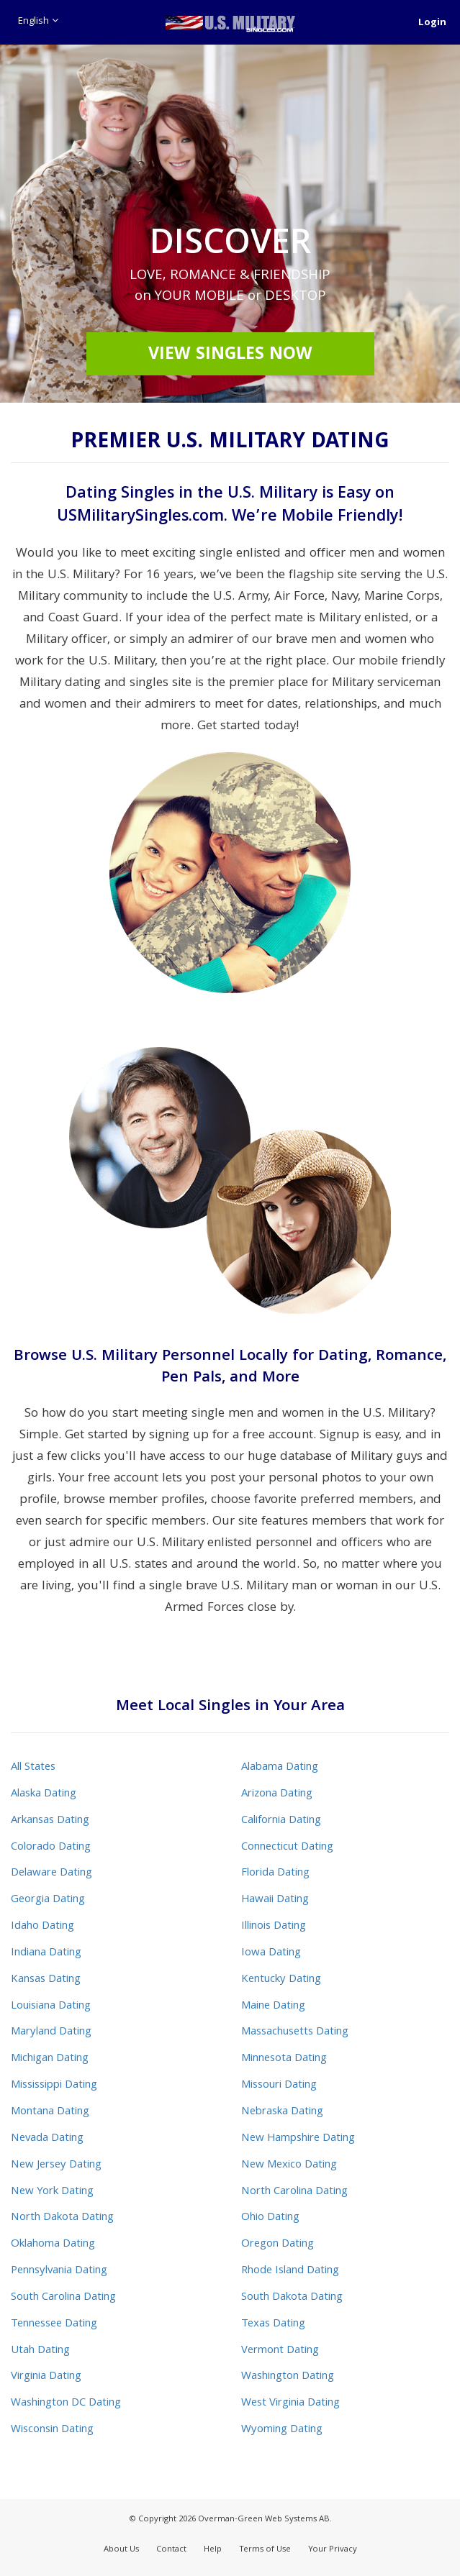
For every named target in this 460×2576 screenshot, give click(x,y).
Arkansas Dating (50, 1821)
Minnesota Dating (284, 2059)
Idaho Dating (42, 1926)
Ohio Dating (270, 2218)
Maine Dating (273, 2006)
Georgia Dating (48, 1900)
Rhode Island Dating (290, 2271)
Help (213, 2550)
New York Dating (52, 2192)
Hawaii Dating (275, 1900)
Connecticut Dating (287, 1847)
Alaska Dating (43, 1794)
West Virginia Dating (290, 2403)
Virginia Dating (46, 2376)
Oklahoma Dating (53, 2244)
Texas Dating (273, 2324)
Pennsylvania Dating (59, 2271)
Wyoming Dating (282, 2430)
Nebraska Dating (282, 2112)
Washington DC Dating (66, 2403)
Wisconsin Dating (52, 2430)
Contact (171, 2550)
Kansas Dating (46, 1979)
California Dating (281, 1821)
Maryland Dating (51, 2032)
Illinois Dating (273, 1926)
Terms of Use (265, 2550)
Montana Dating (50, 2112)
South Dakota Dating (292, 2297)
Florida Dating (275, 1873)
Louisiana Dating (51, 2006)
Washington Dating (287, 2376)
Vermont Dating (280, 2351)
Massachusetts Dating (294, 2032)
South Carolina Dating (63, 2297)
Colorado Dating (51, 1847)
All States (33, 1767)
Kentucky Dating (281, 1979)
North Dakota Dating (62, 2218)
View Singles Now (230, 355)
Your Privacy (332, 2550)
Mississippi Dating (54, 2085)
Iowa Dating (271, 1953)
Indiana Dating (46, 1953)
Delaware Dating (51, 1873)
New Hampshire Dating (298, 2138)
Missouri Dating (279, 2085)
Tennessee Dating (54, 2324)
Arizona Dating (276, 1794)
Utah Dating (40, 2351)
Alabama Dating (279, 1767)
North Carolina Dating (294, 2192)
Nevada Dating (47, 2138)
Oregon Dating (277, 2244)
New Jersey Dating (56, 2165)
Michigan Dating (50, 2059)
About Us (121, 2550)
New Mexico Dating (289, 2165)
